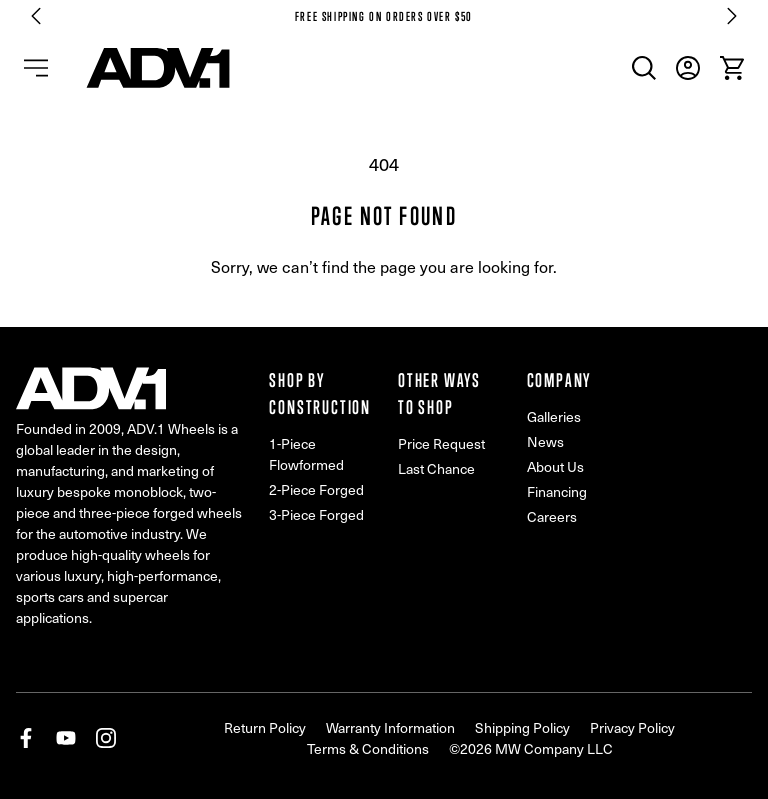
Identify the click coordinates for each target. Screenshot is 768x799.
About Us (555, 466)
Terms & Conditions (368, 748)
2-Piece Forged (316, 489)
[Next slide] (732, 16)
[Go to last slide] (36, 16)
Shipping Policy (522, 727)
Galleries (554, 416)
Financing (557, 491)
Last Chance (436, 468)
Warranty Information (390, 727)
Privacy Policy (632, 727)
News (545, 441)
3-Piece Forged (316, 514)
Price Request (441, 443)
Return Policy (265, 727)
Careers (552, 516)
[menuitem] (644, 68)
